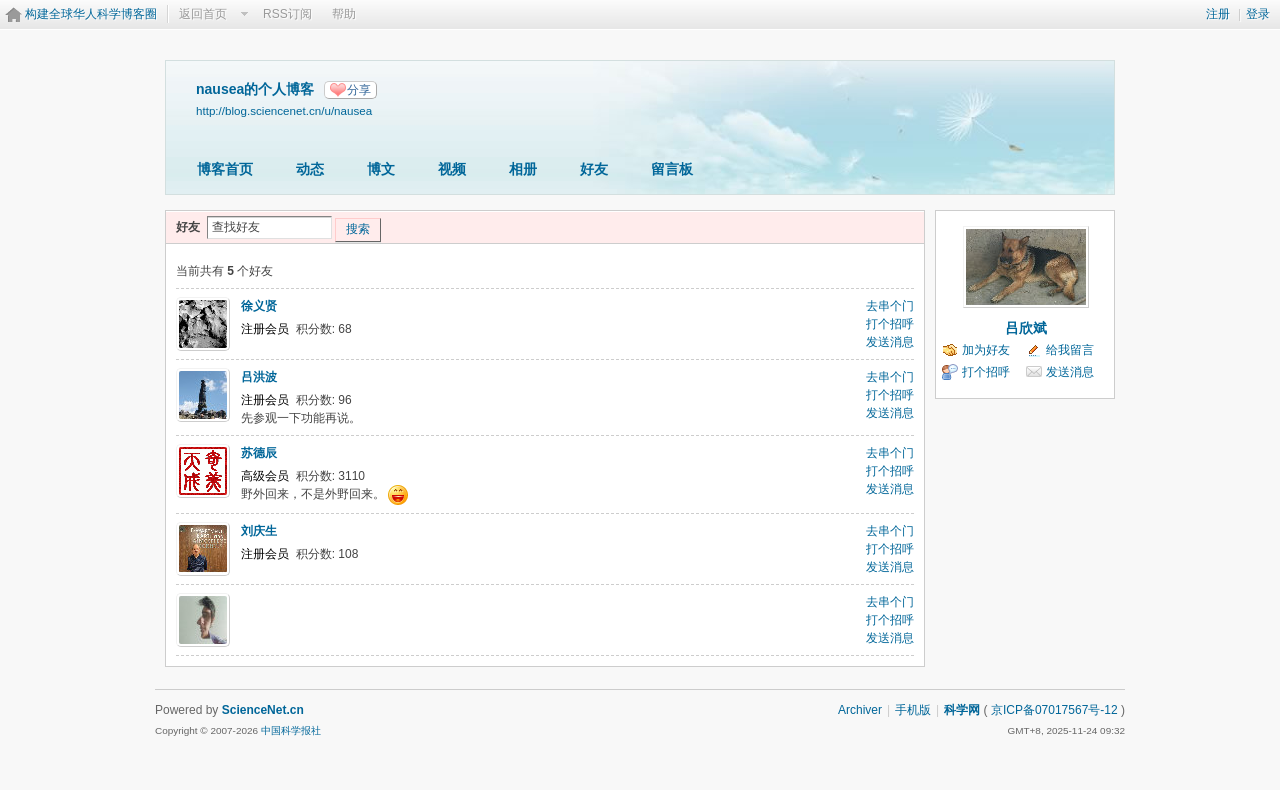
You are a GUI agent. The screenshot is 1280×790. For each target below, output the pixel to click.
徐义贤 (259, 306)
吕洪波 (259, 377)
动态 (310, 169)
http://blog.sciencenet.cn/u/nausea (284, 110)
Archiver (860, 710)
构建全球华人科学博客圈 (91, 14)
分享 (359, 90)
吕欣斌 (1026, 328)
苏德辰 (259, 453)
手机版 (913, 710)
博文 (381, 169)
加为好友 (986, 350)
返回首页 (203, 14)
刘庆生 (259, 531)
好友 (594, 169)
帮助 (344, 14)
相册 (523, 169)
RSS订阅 (287, 14)
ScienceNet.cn (263, 710)
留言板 (672, 169)
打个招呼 (890, 324)
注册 (1218, 14)
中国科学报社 (291, 730)
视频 (452, 169)
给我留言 (1070, 350)
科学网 (962, 710)
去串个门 (890, 306)
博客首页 (225, 169)
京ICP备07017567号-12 (1054, 710)
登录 (1258, 14)
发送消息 (890, 342)
